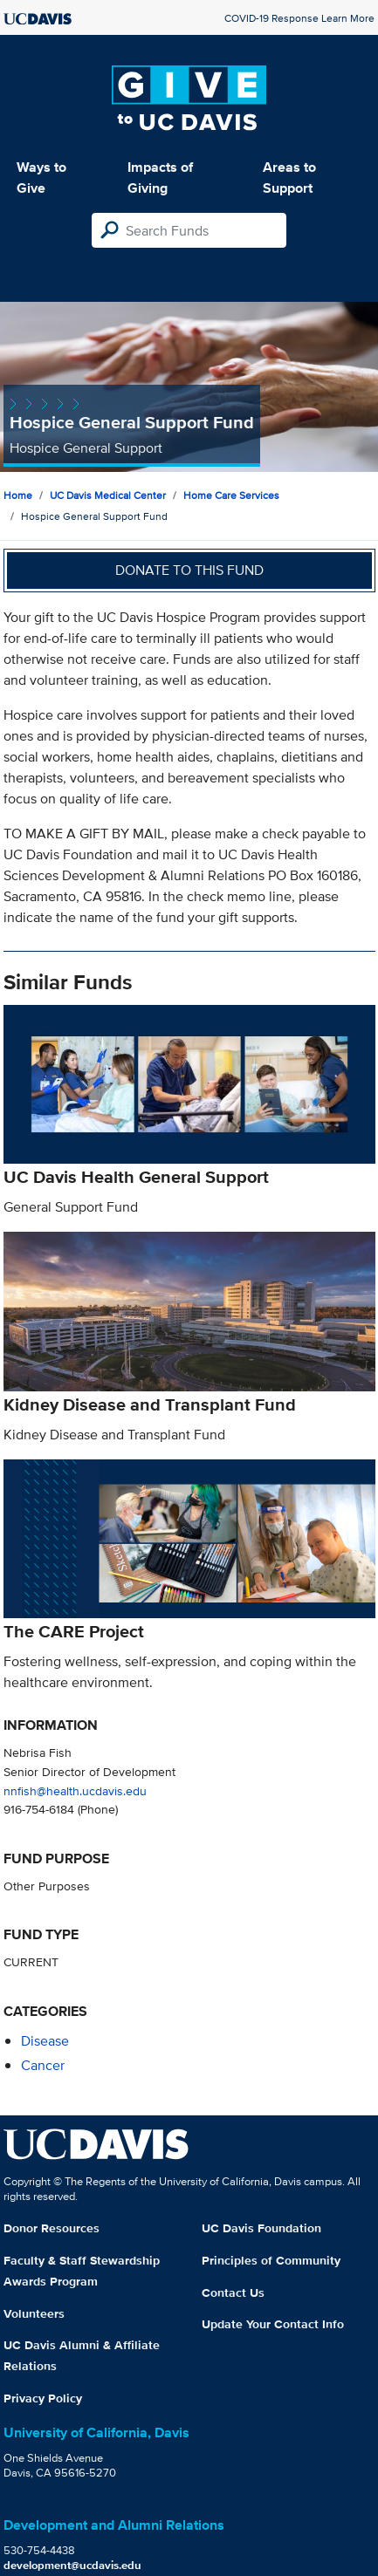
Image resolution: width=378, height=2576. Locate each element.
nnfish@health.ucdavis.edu (75, 1790)
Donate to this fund (189, 570)
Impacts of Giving (160, 177)
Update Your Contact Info (273, 2324)
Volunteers (34, 2313)
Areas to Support (289, 177)
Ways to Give (41, 177)
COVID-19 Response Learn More (299, 17)
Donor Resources (51, 2228)
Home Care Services (231, 495)
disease (45, 2041)
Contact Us (233, 2292)
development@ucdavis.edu (72, 2565)
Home (17, 495)
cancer (43, 2065)
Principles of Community (271, 2260)
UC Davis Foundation (261, 2228)
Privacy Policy (42, 2398)
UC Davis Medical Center (108, 495)
